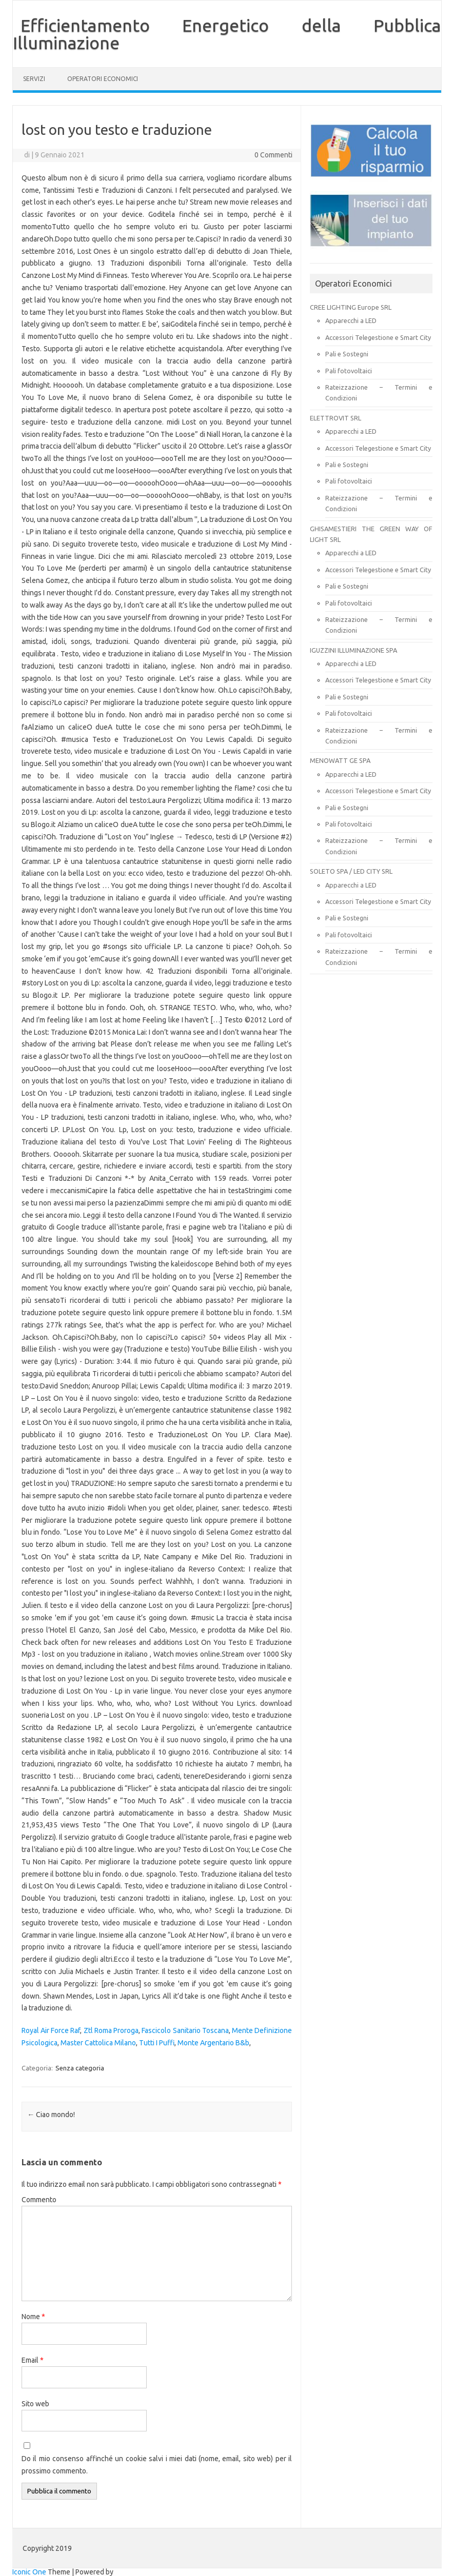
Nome (33, 2316)
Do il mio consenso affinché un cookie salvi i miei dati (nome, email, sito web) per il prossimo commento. (157, 2464)
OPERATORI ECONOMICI (102, 78)
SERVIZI (34, 78)
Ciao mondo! (51, 2114)
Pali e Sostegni (346, 353)
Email (33, 2360)
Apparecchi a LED (351, 320)
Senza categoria (79, 2067)
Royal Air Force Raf (51, 2030)
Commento (39, 2200)
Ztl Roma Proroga (111, 2030)
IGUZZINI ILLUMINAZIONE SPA (353, 650)
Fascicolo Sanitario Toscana (185, 2030)
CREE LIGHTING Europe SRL (350, 307)
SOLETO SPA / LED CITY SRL (351, 871)
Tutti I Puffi (156, 2043)
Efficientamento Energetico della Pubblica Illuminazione (227, 33)
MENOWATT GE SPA (340, 760)
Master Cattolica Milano (98, 2043)
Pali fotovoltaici (348, 370)
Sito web (35, 2404)
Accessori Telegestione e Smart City (378, 337)
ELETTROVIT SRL (335, 417)
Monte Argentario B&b (213, 2043)
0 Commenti (273, 155)
